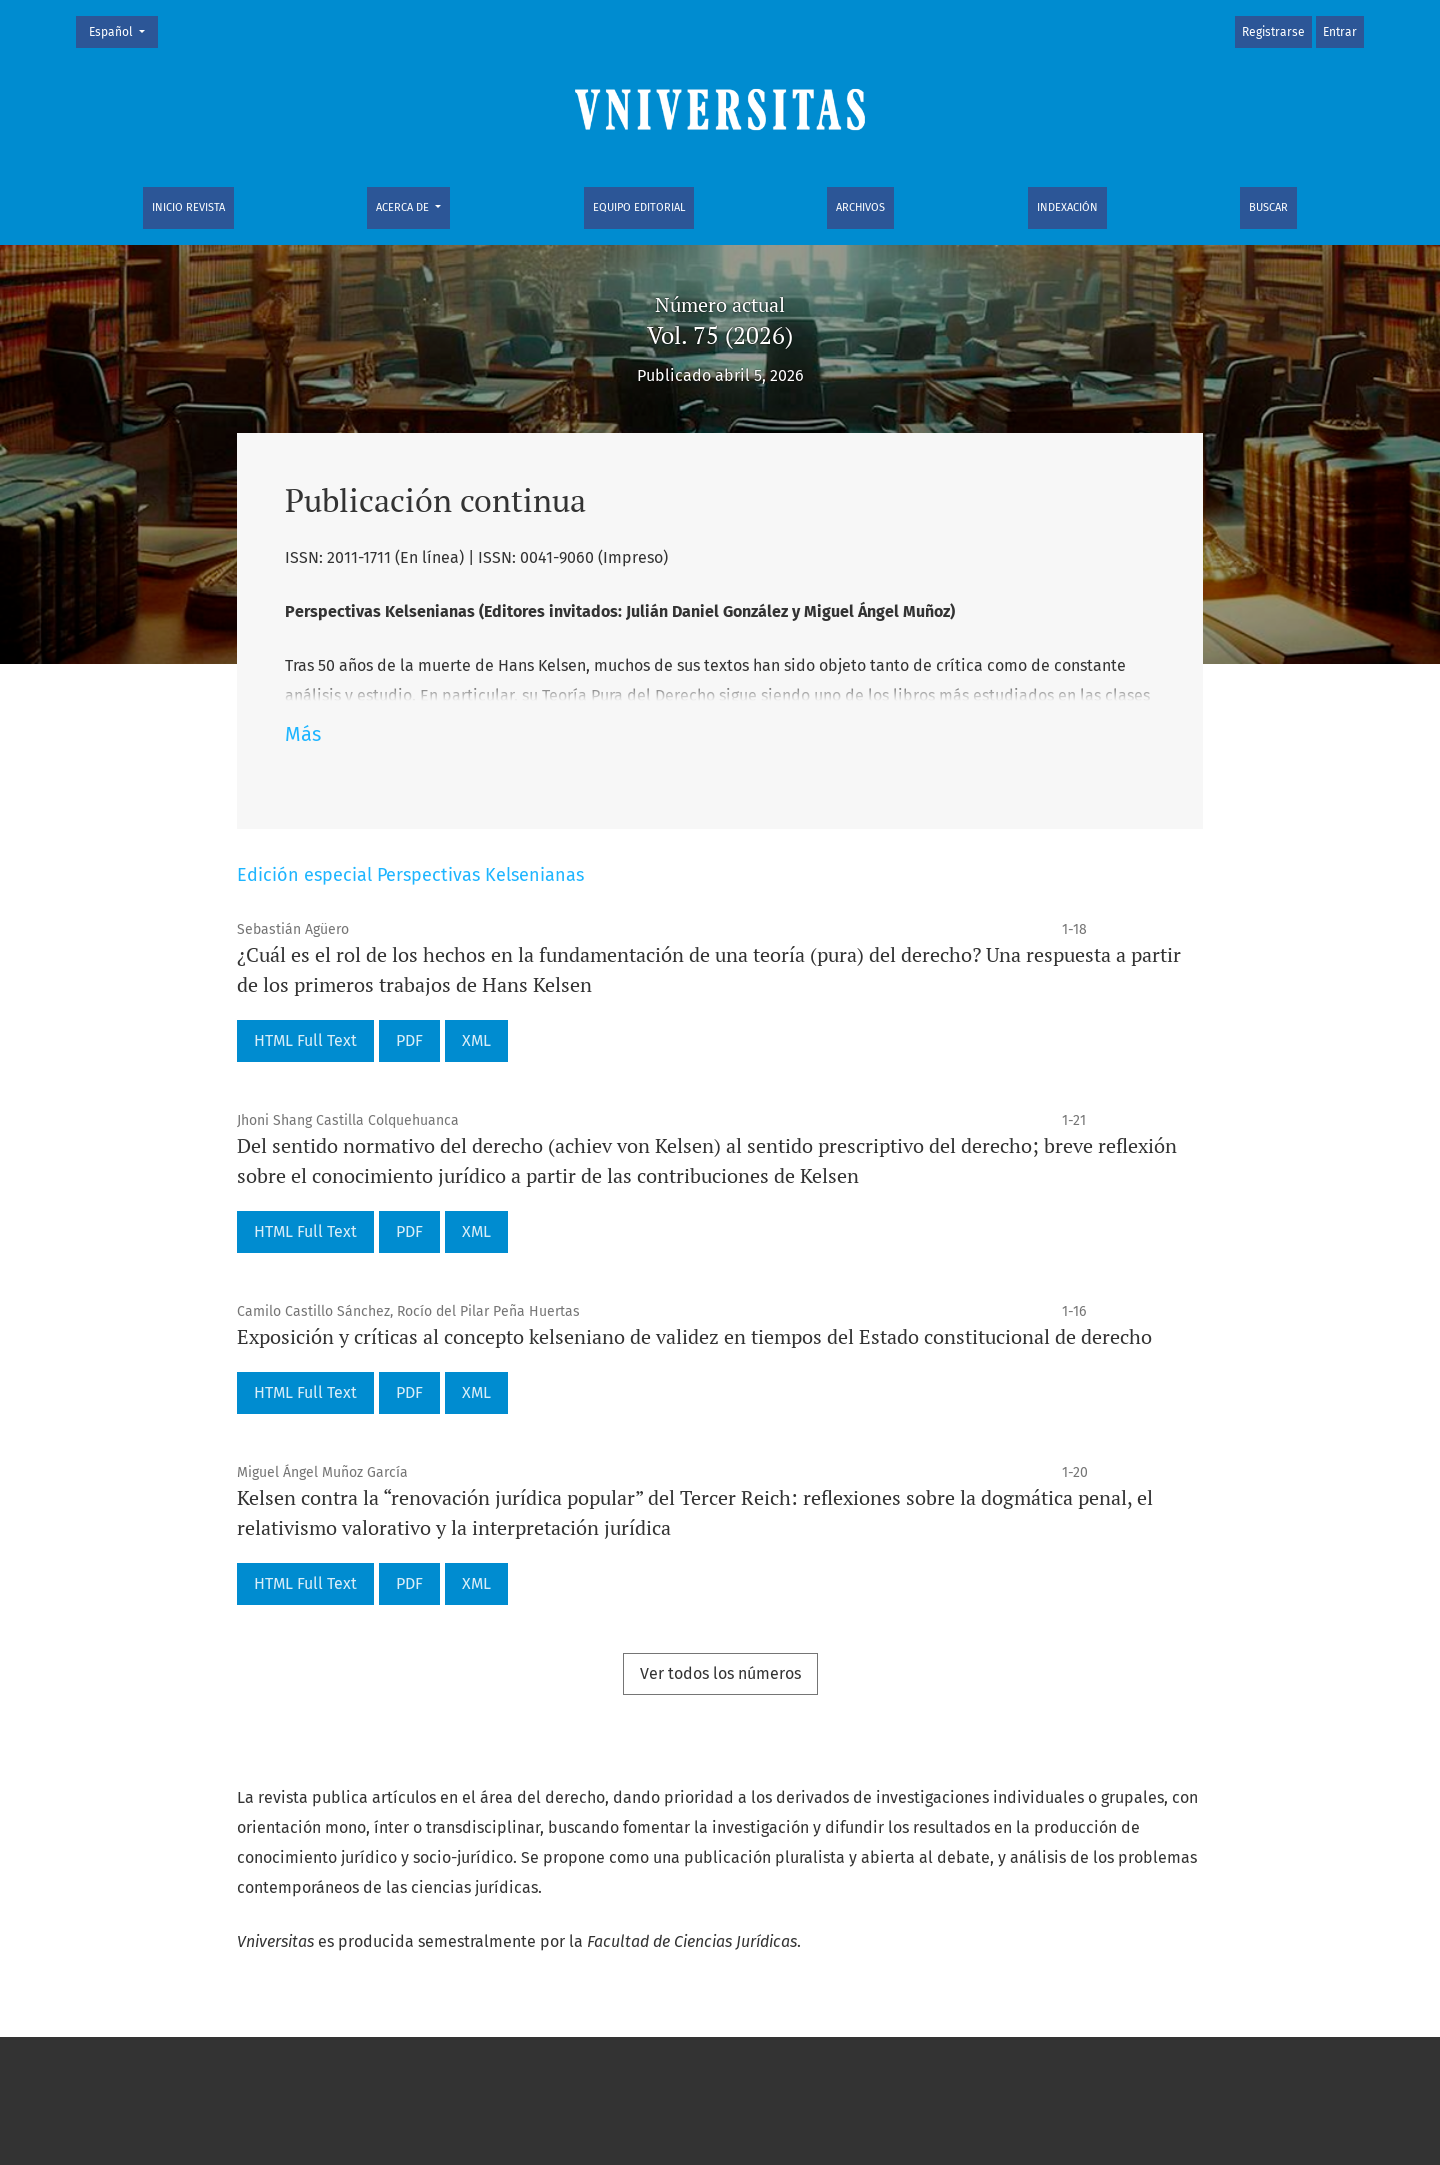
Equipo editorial (639, 207)
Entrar (1340, 32)
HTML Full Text (305, 1040)
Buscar (1268, 207)
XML (476, 1040)
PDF (409, 1040)
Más (303, 734)
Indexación (1067, 207)
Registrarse (1273, 32)
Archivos (860, 207)
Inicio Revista (188, 207)
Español (123, 30)
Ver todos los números (720, 1673)
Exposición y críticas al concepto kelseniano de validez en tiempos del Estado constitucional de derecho (694, 1336)
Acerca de (404, 207)
